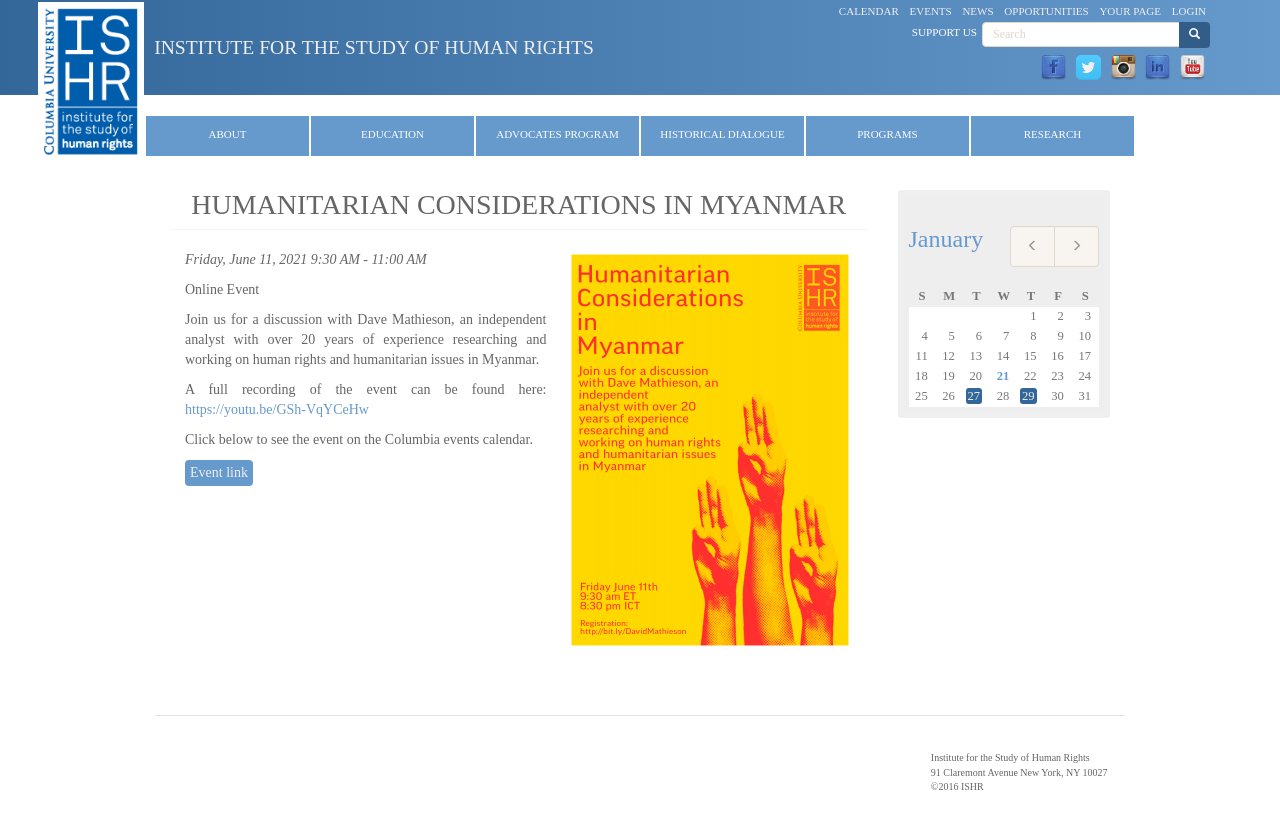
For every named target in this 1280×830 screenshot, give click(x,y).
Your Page (1130, 11)
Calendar (869, 11)
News (977, 11)
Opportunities (1046, 11)
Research (1052, 134)
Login (1189, 11)
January (946, 239)
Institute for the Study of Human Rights (374, 47)
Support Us (944, 32)
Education (392, 134)
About (228, 134)
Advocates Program (557, 134)
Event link (219, 472)
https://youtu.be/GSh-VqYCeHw (277, 409)
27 (974, 396)
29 (1028, 396)
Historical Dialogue (722, 134)
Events (931, 11)
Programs (887, 134)
